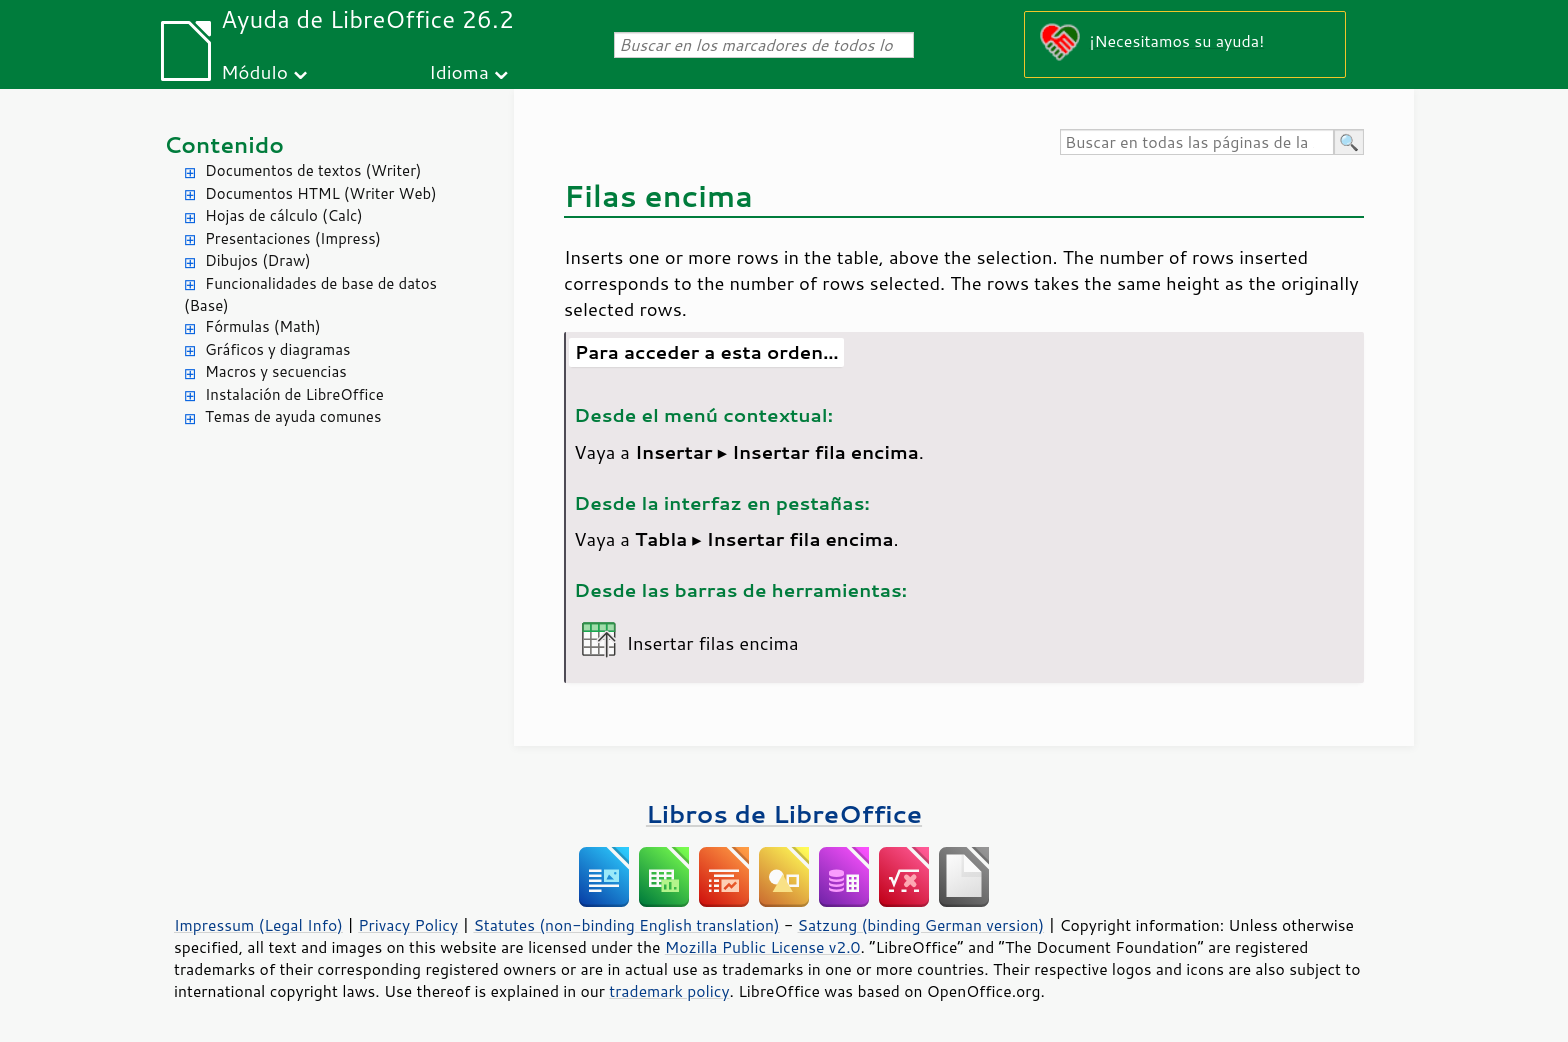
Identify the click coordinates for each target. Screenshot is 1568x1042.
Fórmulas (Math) (263, 326)
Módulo (254, 71)
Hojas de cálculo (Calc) (284, 215)
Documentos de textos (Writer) (313, 170)
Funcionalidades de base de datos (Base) (310, 295)
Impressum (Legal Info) (258, 925)
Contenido (224, 144)
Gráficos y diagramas (277, 349)
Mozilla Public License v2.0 (763, 947)
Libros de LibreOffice (784, 813)
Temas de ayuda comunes (293, 416)
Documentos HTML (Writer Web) (321, 193)
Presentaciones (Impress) (293, 238)
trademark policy (669, 991)
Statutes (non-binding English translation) (626, 925)
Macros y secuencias (276, 371)
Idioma (459, 71)
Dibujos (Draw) (258, 260)
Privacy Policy (408, 925)
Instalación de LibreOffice (294, 394)
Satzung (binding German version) (921, 925)
